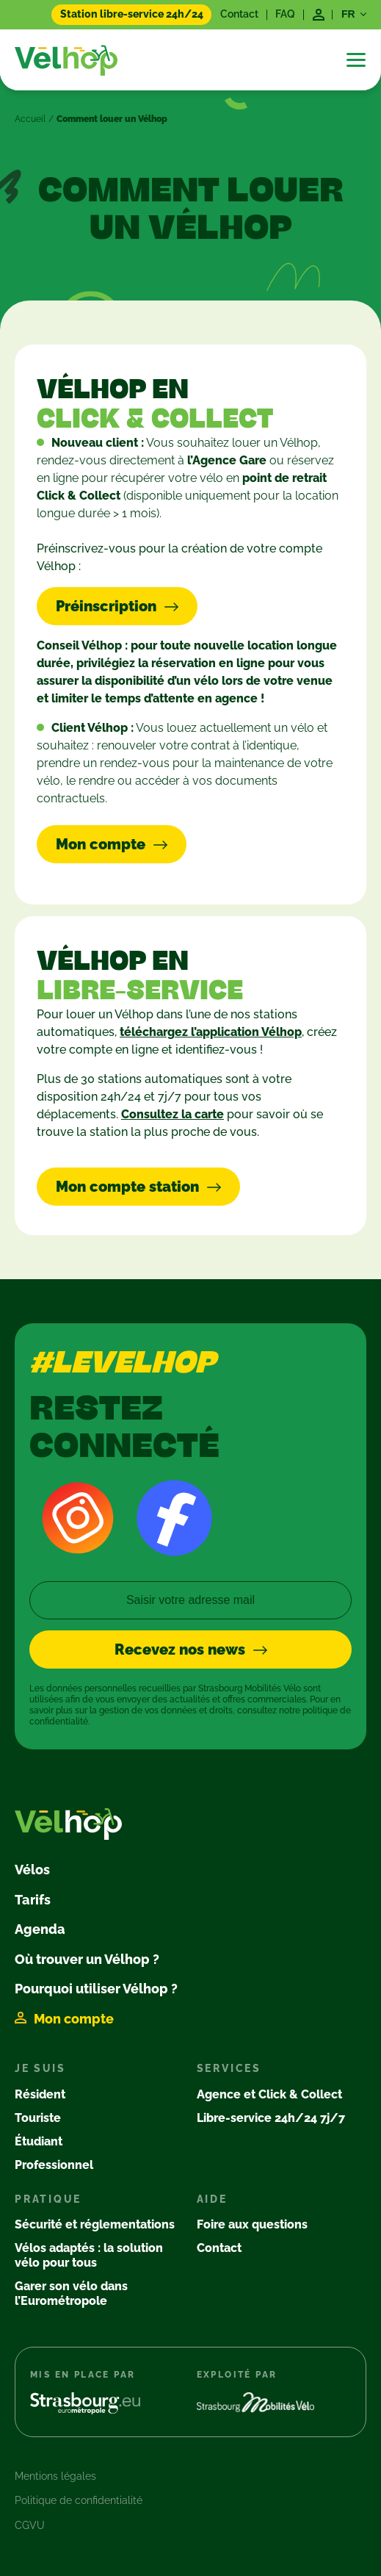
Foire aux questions (252, 2224)
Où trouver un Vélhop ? (87, 1959)
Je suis (40, 2068)
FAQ (285, 14)
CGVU (30, 2525)
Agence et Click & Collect (269, 2094)
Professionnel (54, 2165)
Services (229, 2068)
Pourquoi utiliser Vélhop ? (96, 1988)
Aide (212, 2199)
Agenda (40, 1929)
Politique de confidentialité (78, 2500)
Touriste (38, 2118)
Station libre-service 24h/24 (131, 14)
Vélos (32, 1869)
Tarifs (33, 1899)
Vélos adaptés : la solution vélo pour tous (89, 2255)
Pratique (48, 2199)
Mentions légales (55, 2476)
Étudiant (38, 2141)
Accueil (30, 119)
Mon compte (74, 2018)
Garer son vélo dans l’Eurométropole (71, 2293)
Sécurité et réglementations (95, 2224)
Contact (239, 14)
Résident (40, 2094)
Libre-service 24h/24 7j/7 (271, 2118)
